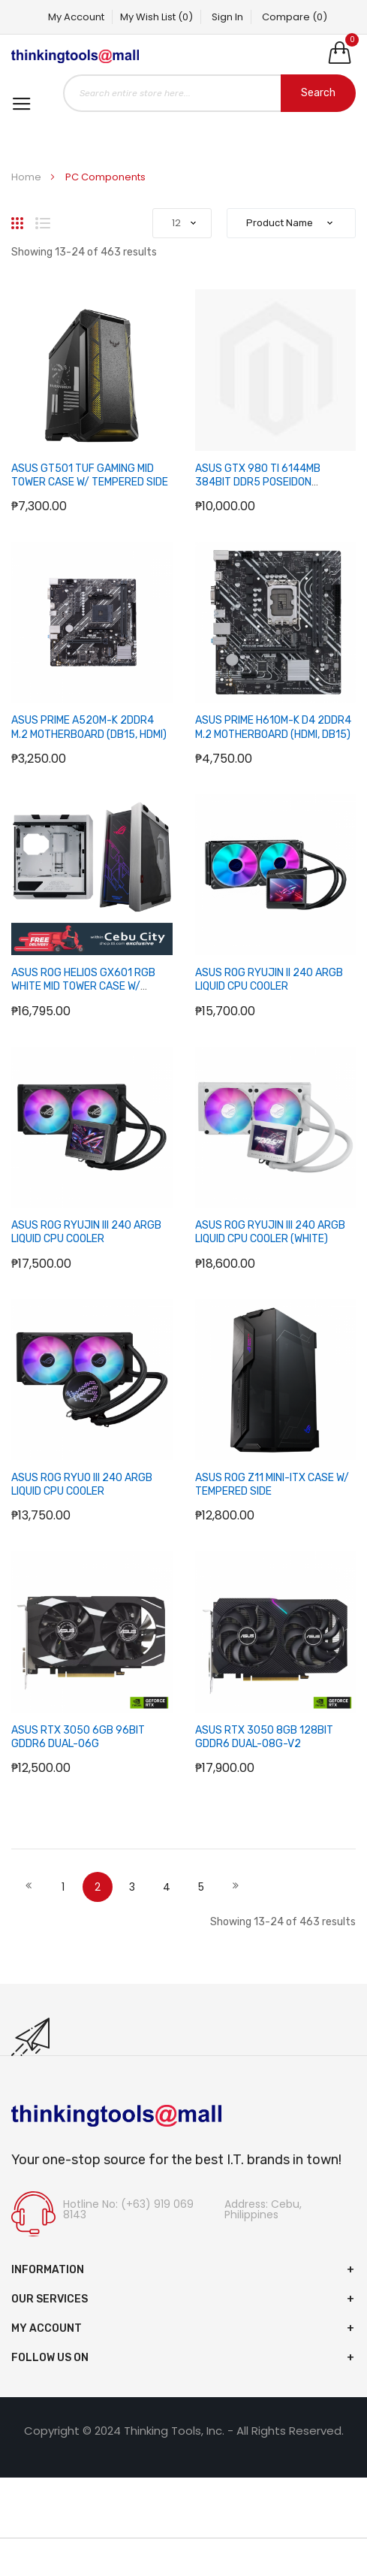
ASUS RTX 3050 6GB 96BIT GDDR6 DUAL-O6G (78, 1737)
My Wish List (156, 17)
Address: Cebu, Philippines (263, 2209)
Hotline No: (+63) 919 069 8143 (128, 2209)
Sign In (227, 17)
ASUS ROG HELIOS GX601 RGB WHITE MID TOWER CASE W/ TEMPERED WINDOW (83, 986)
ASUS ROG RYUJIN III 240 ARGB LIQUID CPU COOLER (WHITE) (270, 1232)
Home (27, 177)
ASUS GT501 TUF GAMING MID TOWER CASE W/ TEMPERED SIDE (89, 475)
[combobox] (209, 93)
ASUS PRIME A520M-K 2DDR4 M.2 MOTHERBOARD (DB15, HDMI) (89, 727)
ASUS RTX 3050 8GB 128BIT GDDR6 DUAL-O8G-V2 (264, 1737)
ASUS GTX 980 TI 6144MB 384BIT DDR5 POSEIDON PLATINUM (257, 482)
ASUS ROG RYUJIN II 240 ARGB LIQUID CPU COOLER (269, 979)
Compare (294, 17)
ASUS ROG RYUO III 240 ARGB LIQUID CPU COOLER (81, 1484)
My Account (76, 17)
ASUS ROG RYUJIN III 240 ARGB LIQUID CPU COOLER (86, 1232)
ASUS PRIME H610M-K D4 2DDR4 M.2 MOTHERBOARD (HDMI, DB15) (273, 727)
